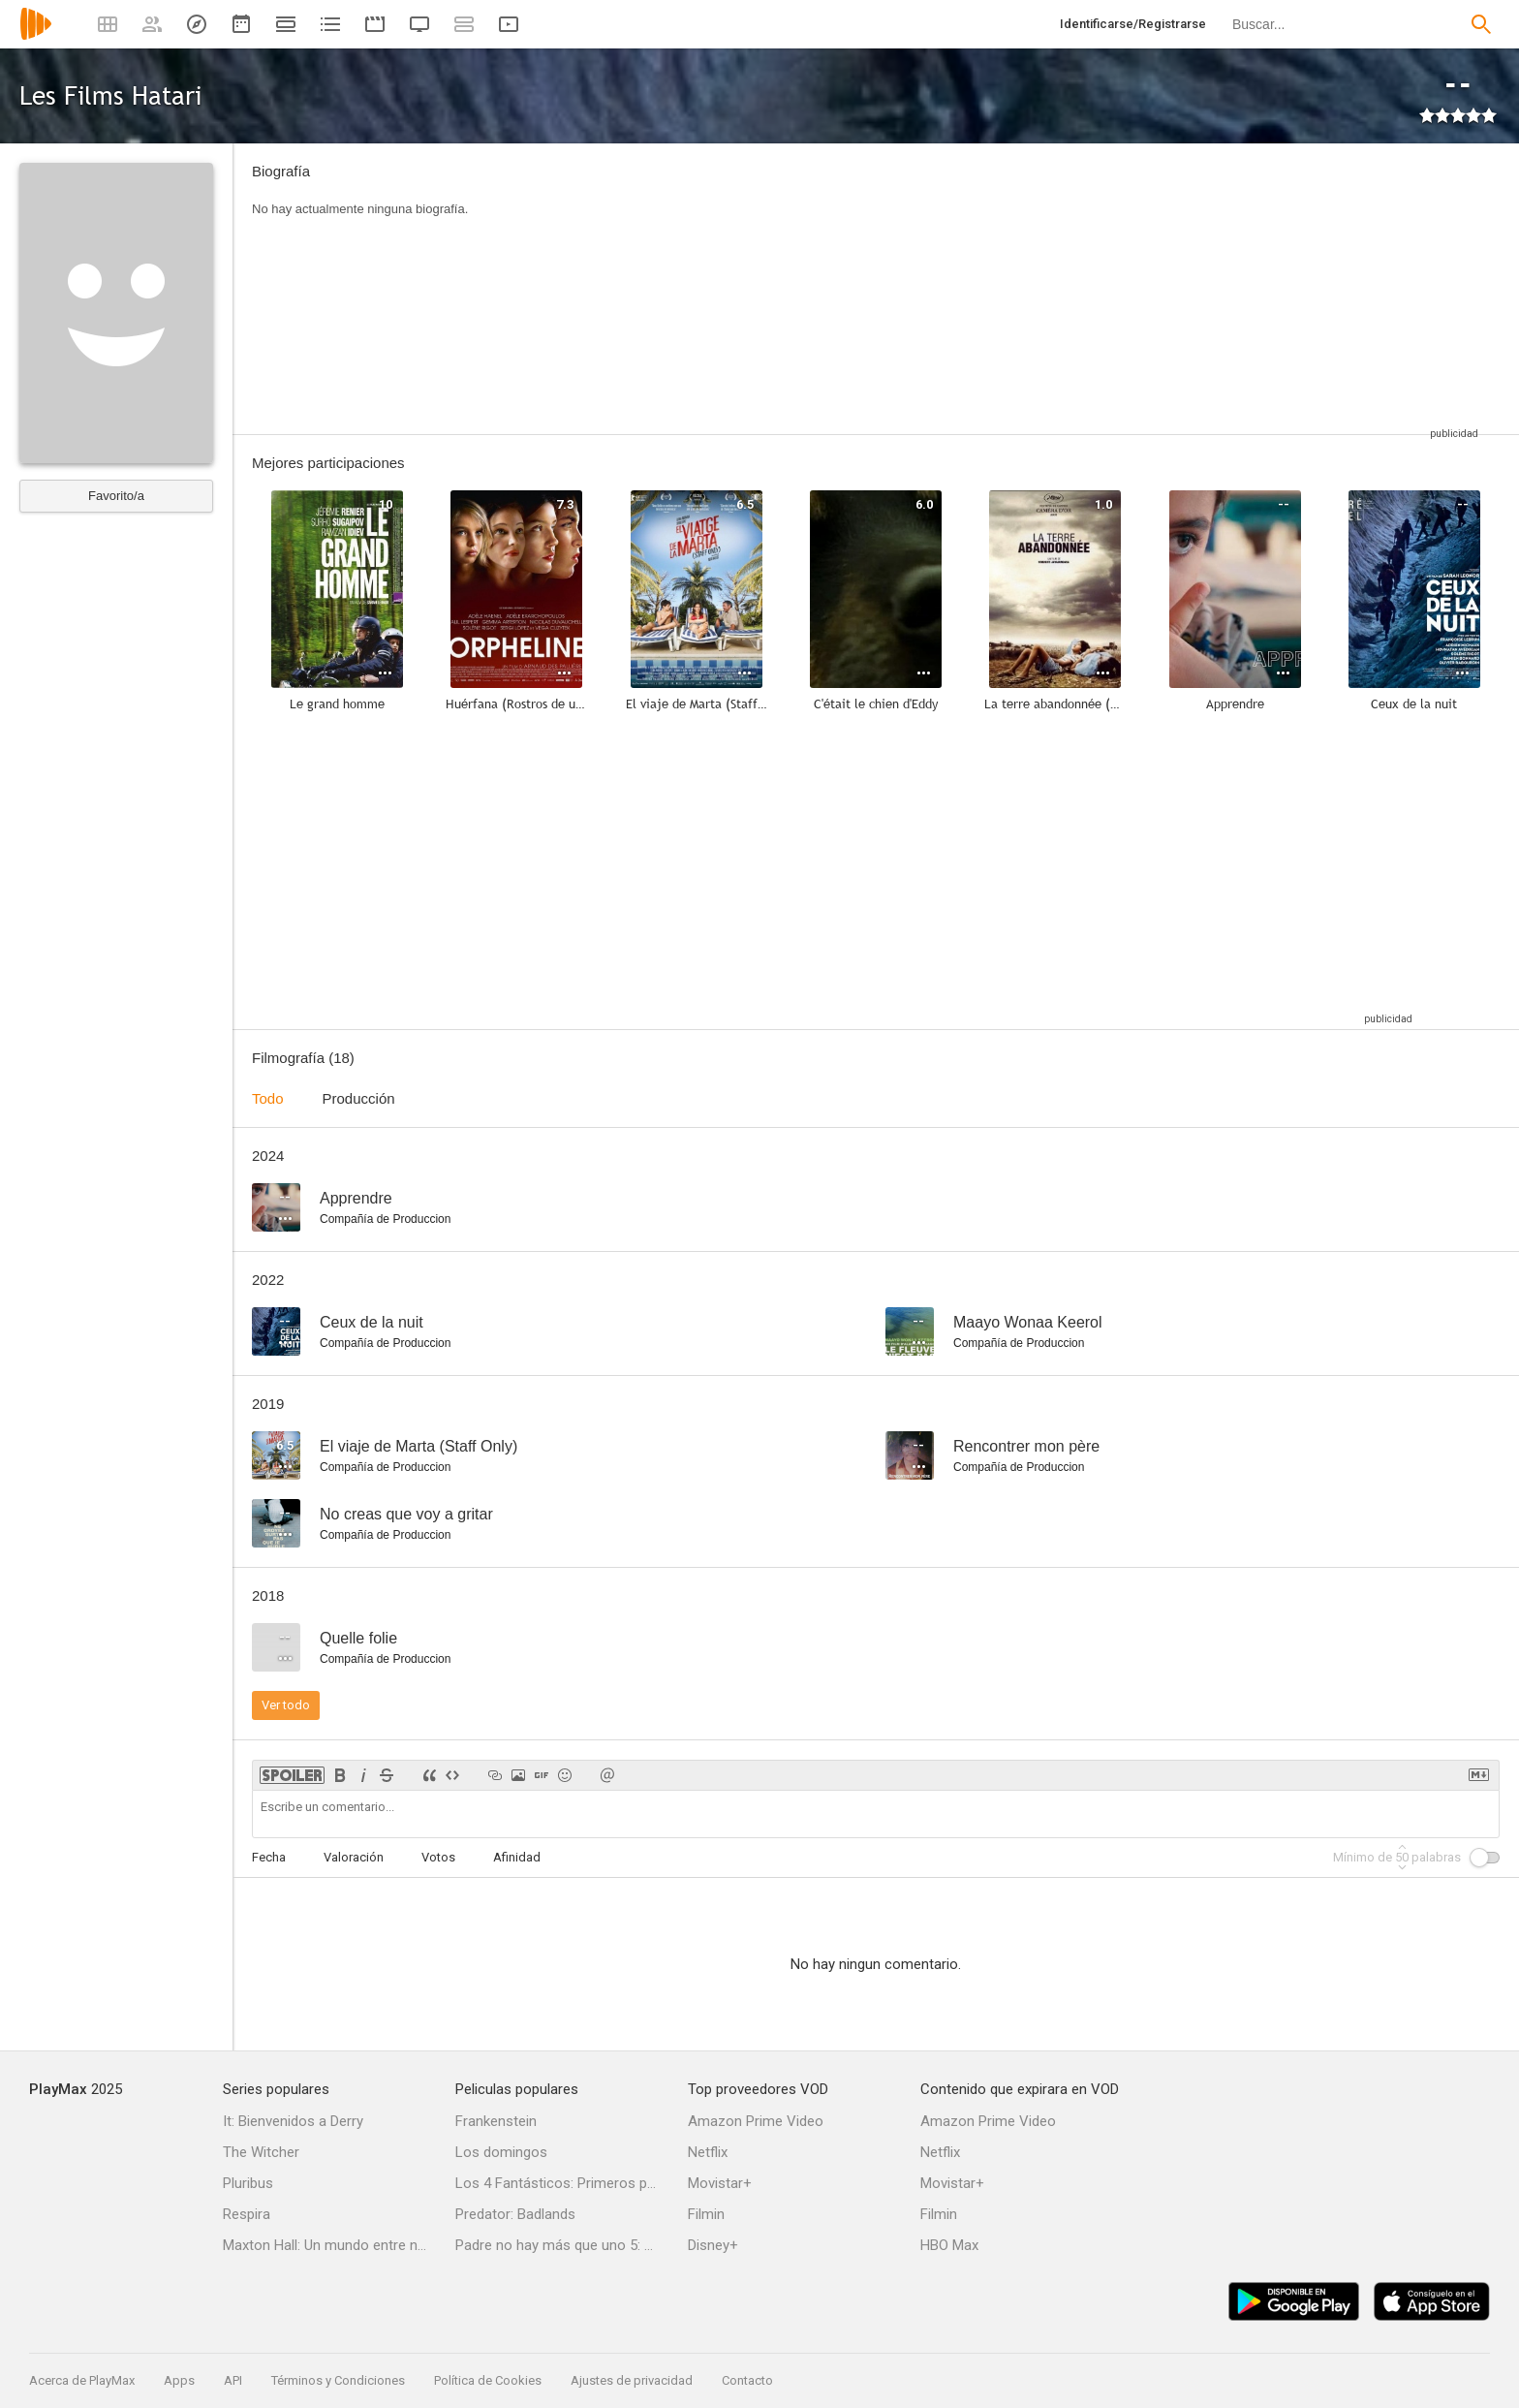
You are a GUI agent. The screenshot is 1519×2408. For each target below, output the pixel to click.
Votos (438, 1857)
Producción (359, 1098)
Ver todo (286, 1705)
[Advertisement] (987, 288)
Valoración (354, 1857)
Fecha (269, 1857)
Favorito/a (116, 495)
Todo (268, 1098)
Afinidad (517, 1857)
